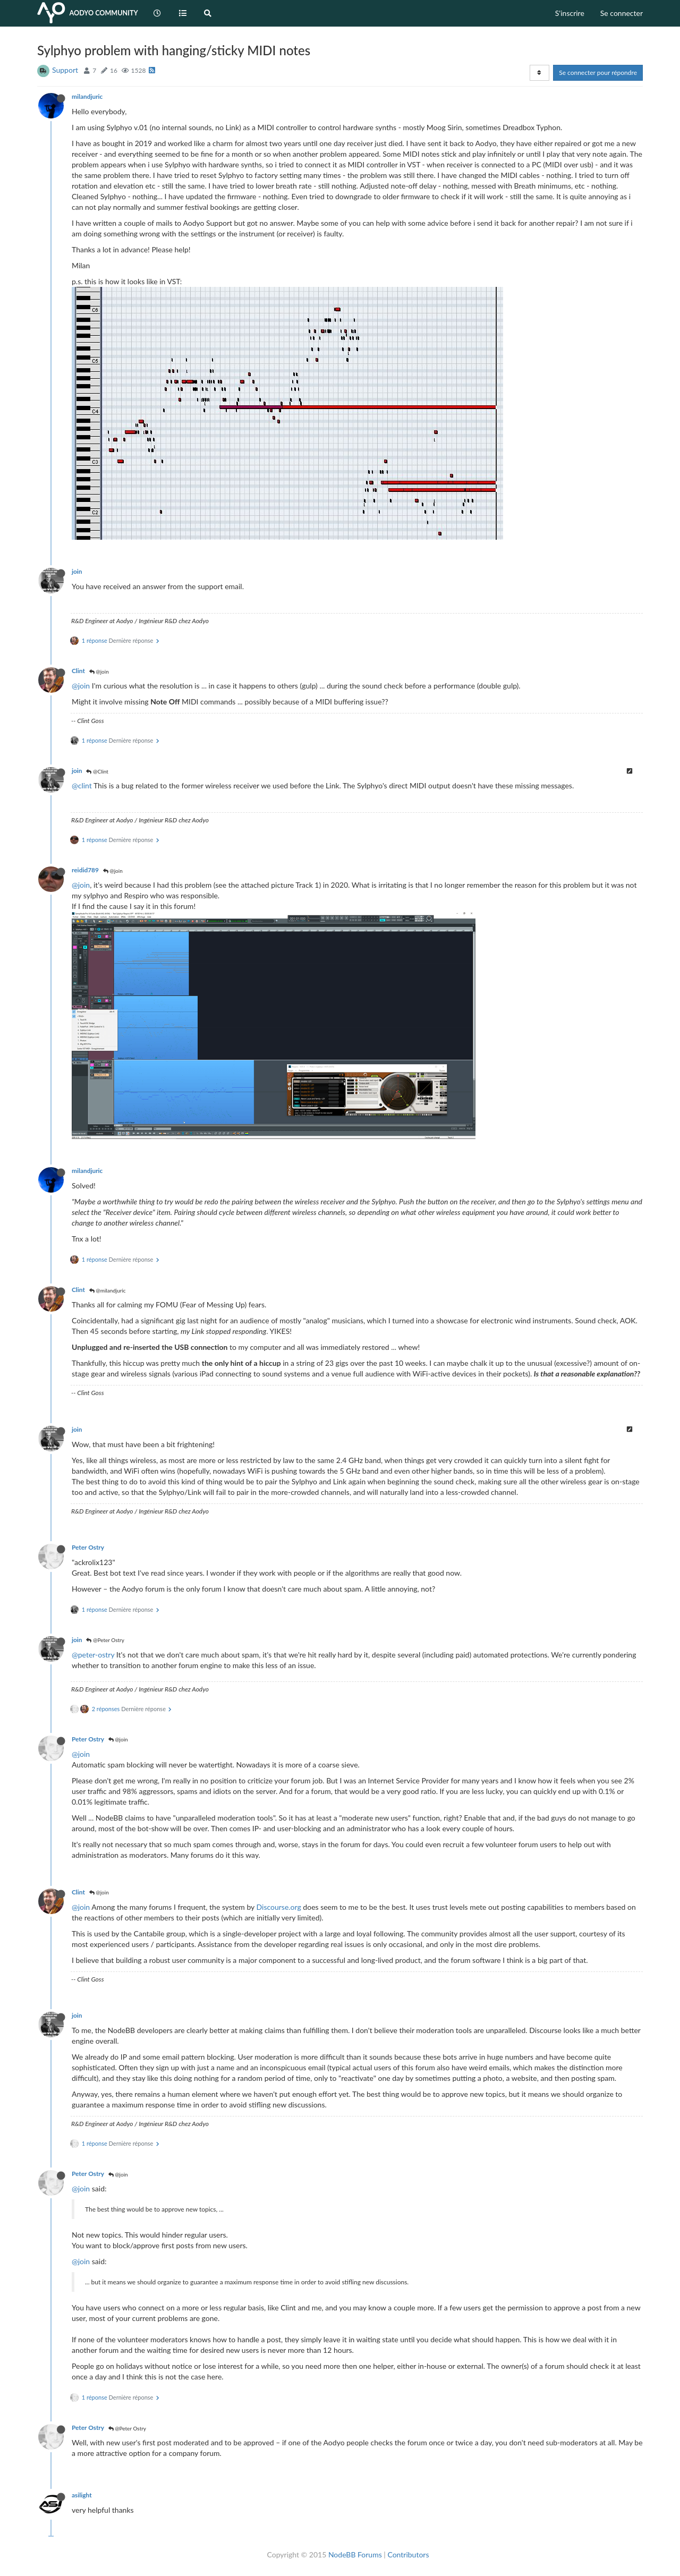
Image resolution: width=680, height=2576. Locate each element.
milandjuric (87, 96)
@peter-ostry (93, 1654)
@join (99, 671)
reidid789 (85, 870)
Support (65, 69)
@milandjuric (107, 1290)
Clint (78, 671)
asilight (82, 2495)
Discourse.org (279, 1906)
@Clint (97, 771)
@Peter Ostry (105, 1640)
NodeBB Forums (355, 2554)
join (77, 571)
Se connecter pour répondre (598, 72)
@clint (82, 785)
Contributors (408, 2554)
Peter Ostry (88, 1547)
